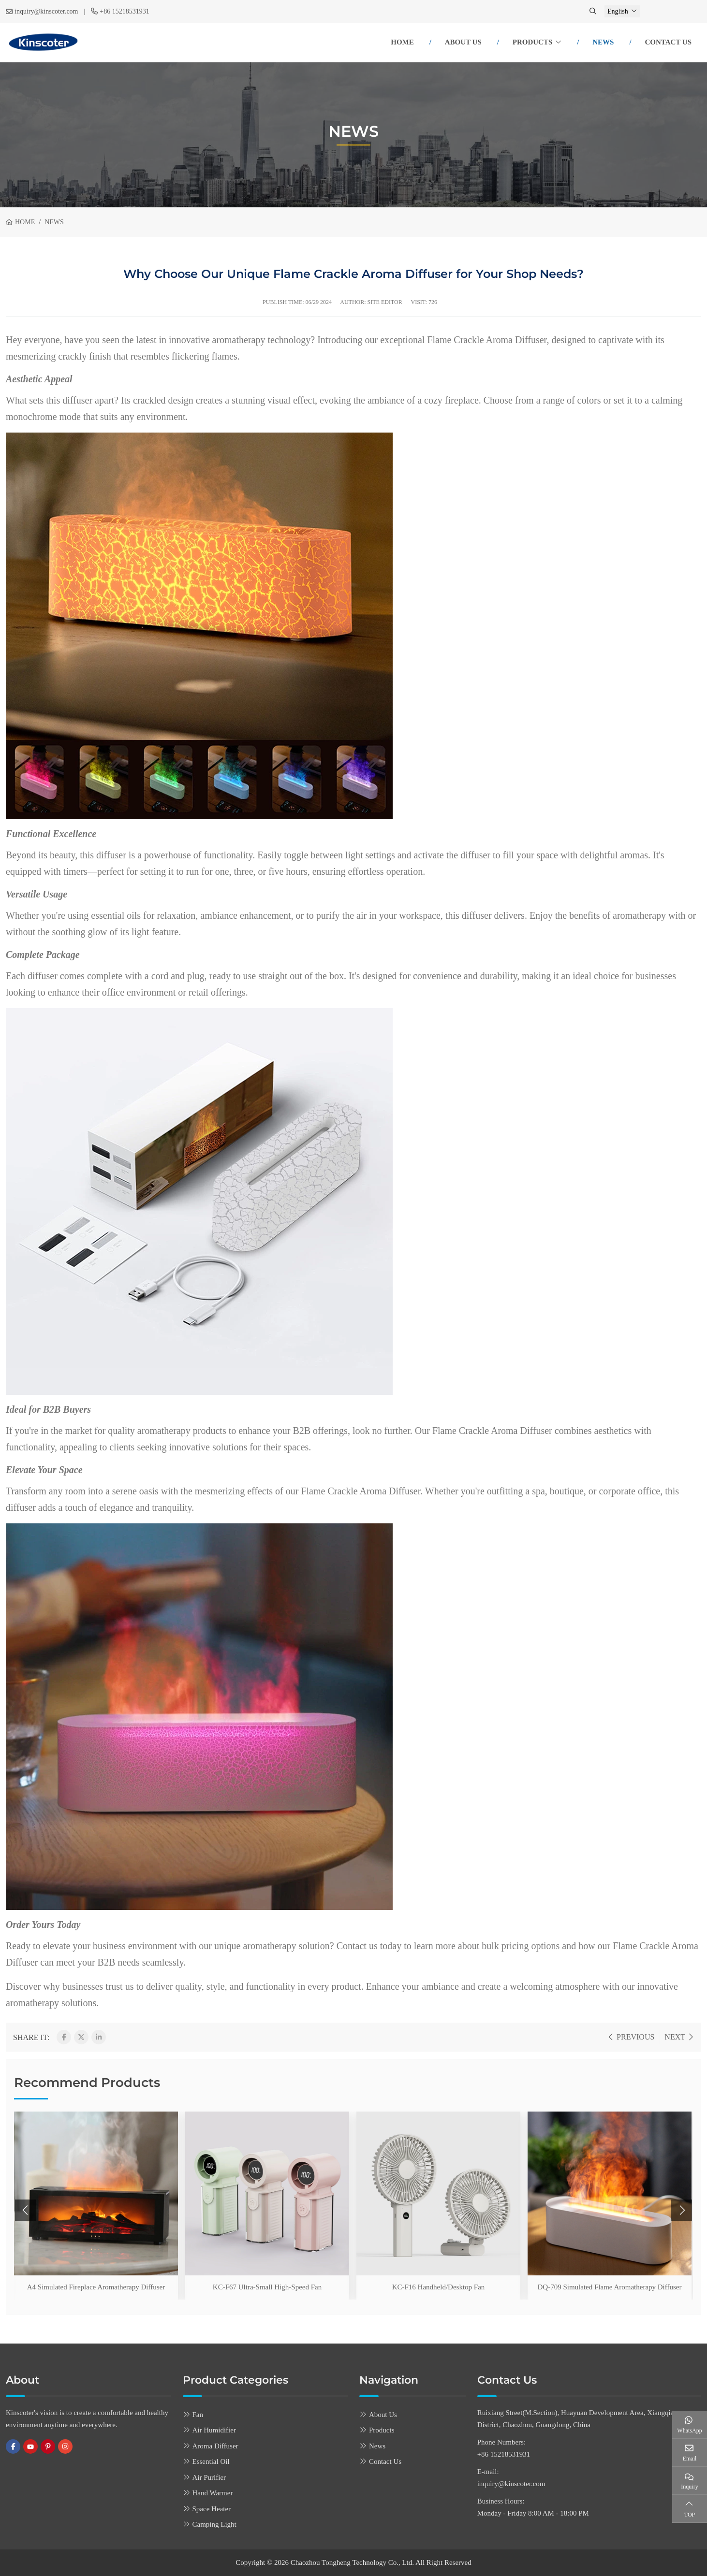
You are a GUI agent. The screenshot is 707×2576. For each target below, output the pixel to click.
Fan (198, 2414)
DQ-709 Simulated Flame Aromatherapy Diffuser (610, 2287)
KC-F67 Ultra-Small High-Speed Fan (267, 2287)
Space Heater (211, 2509)
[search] (593, 11)
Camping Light (214, 2524)
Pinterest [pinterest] (48, 2446)
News (603, 42)
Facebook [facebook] (13, 2446)
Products (533, 42)
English (617, 11)
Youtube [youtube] (30, 2446)
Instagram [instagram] (65, 2446)
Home (402, 42)
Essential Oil (211, 2461)
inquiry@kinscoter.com (46, 11)
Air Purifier (209, 2477)
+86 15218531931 (124, 11)
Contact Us (668, 42)
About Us (463, 42)
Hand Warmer (212, 2493)
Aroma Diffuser (215, 2446)
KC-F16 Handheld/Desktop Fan (438, 2287)
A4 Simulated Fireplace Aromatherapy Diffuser (96, 2287)
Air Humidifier (214, 2430)
